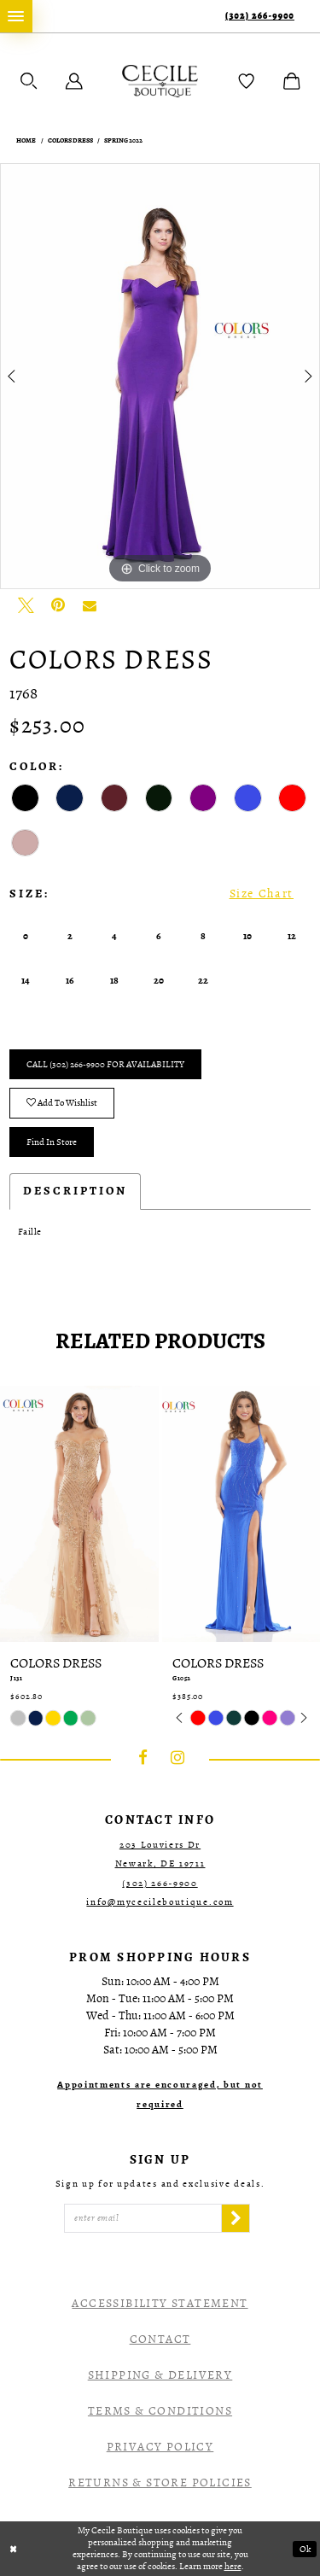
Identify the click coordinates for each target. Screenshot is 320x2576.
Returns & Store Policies (160, 2482)
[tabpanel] (160, 376)
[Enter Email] (143, 2218)
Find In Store (51, 1142)
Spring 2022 (123, 140)
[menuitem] (16, 16)
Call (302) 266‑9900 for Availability (105, 1064)
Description (75, 1191)
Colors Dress (70, 140)
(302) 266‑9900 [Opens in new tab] (159, 1883)
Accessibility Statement (159, 2303)
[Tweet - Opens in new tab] (25, 605)
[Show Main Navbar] (16, 16)
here (232, 2566)
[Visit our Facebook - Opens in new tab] (143, 1759)
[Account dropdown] (74, 81)
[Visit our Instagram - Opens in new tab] (177, 1759)
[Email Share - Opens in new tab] (89, 605)
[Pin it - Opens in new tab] (58, 605)
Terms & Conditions (160, 2411)
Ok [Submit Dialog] (305, 2549)
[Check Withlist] (246, 81)
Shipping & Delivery (160, 2375)
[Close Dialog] (13, 2549)
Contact (160, 2339)
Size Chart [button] (262, 893)
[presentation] (79, 1513)
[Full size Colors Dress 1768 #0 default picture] (160, 376)
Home (26, 140)
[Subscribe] (235, 2218)
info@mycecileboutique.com (159, 1901)
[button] (29, 81)
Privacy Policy (160, 2447)
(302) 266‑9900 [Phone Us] (259, 15)
